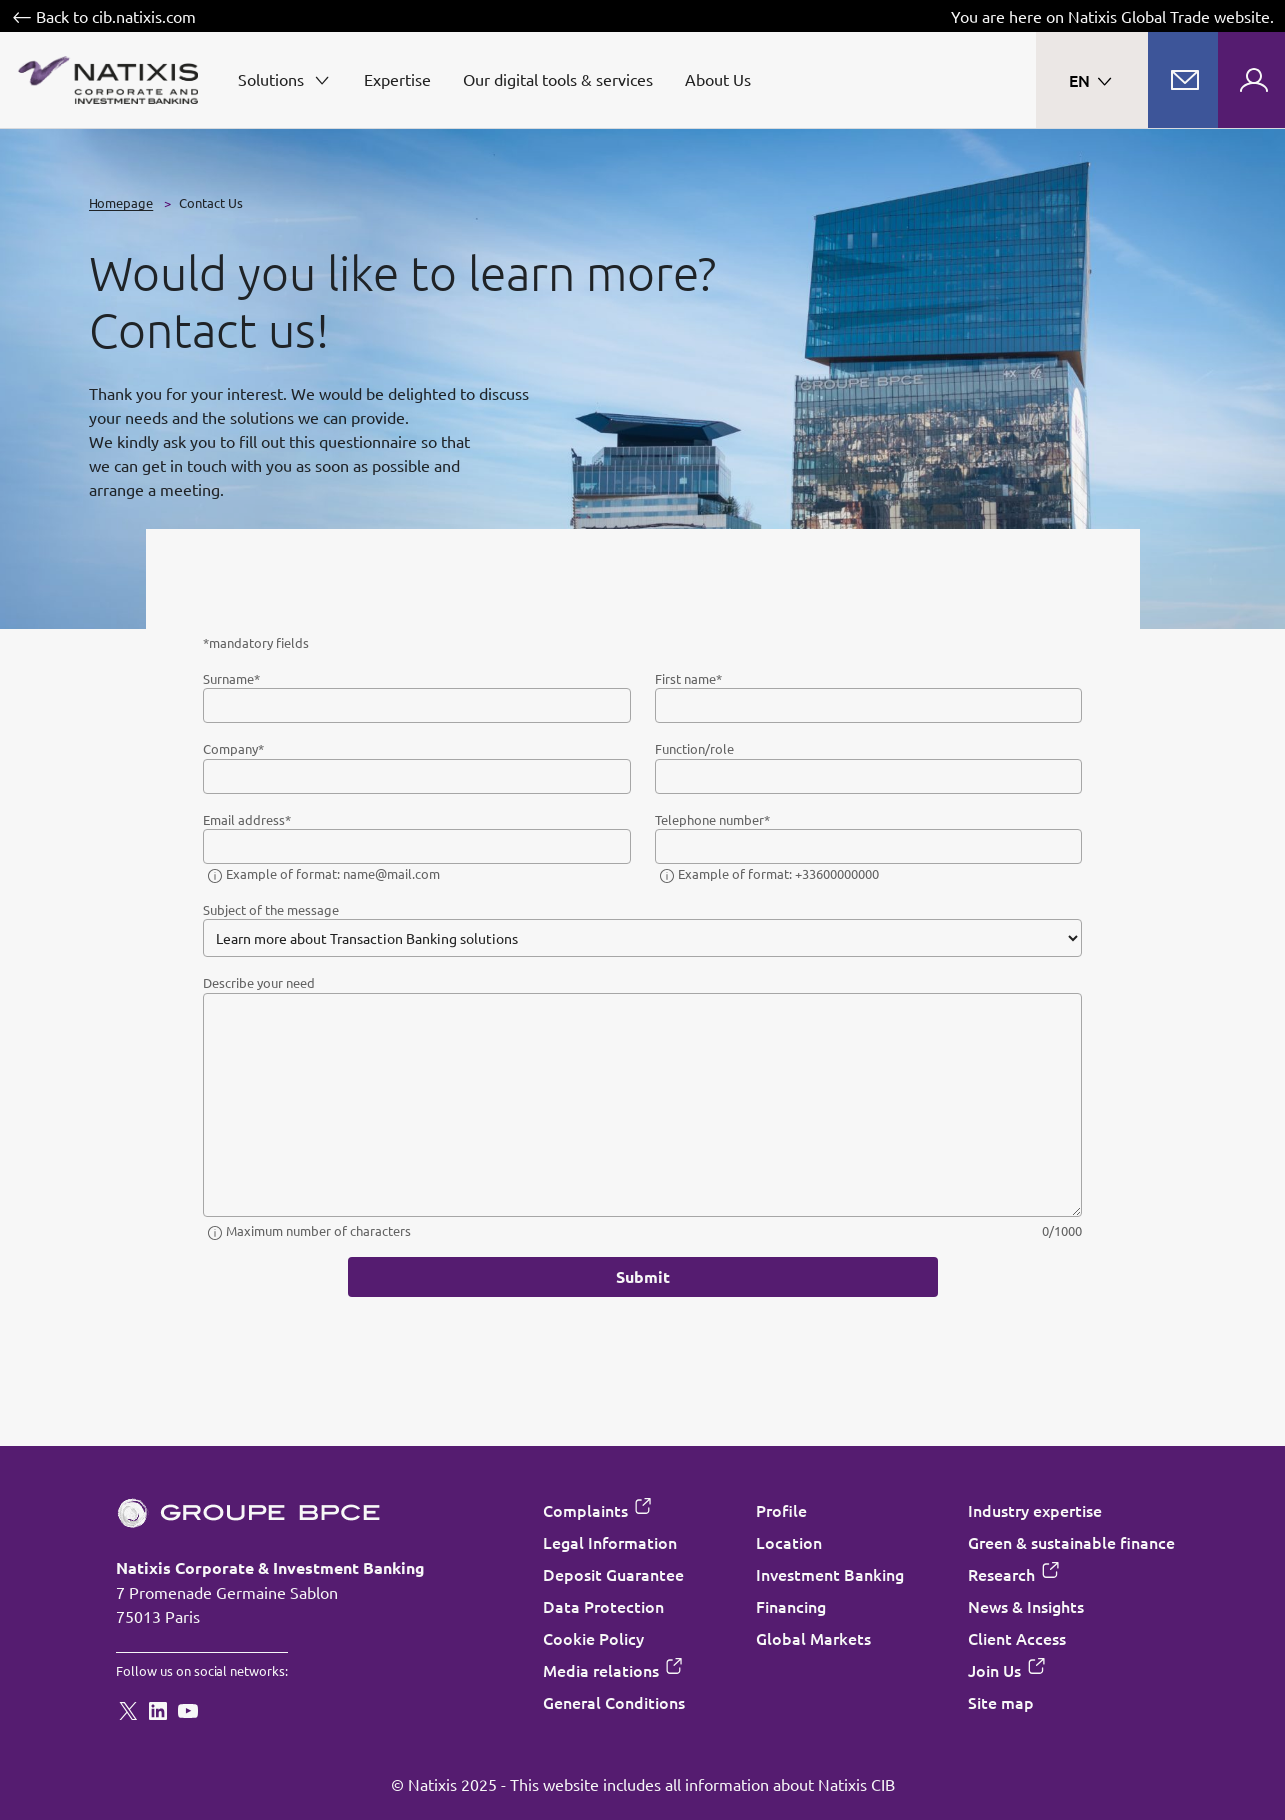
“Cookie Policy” (594, 1005)
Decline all (545, 1101)
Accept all (740, 1101)
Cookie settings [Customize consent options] (523, 717)
